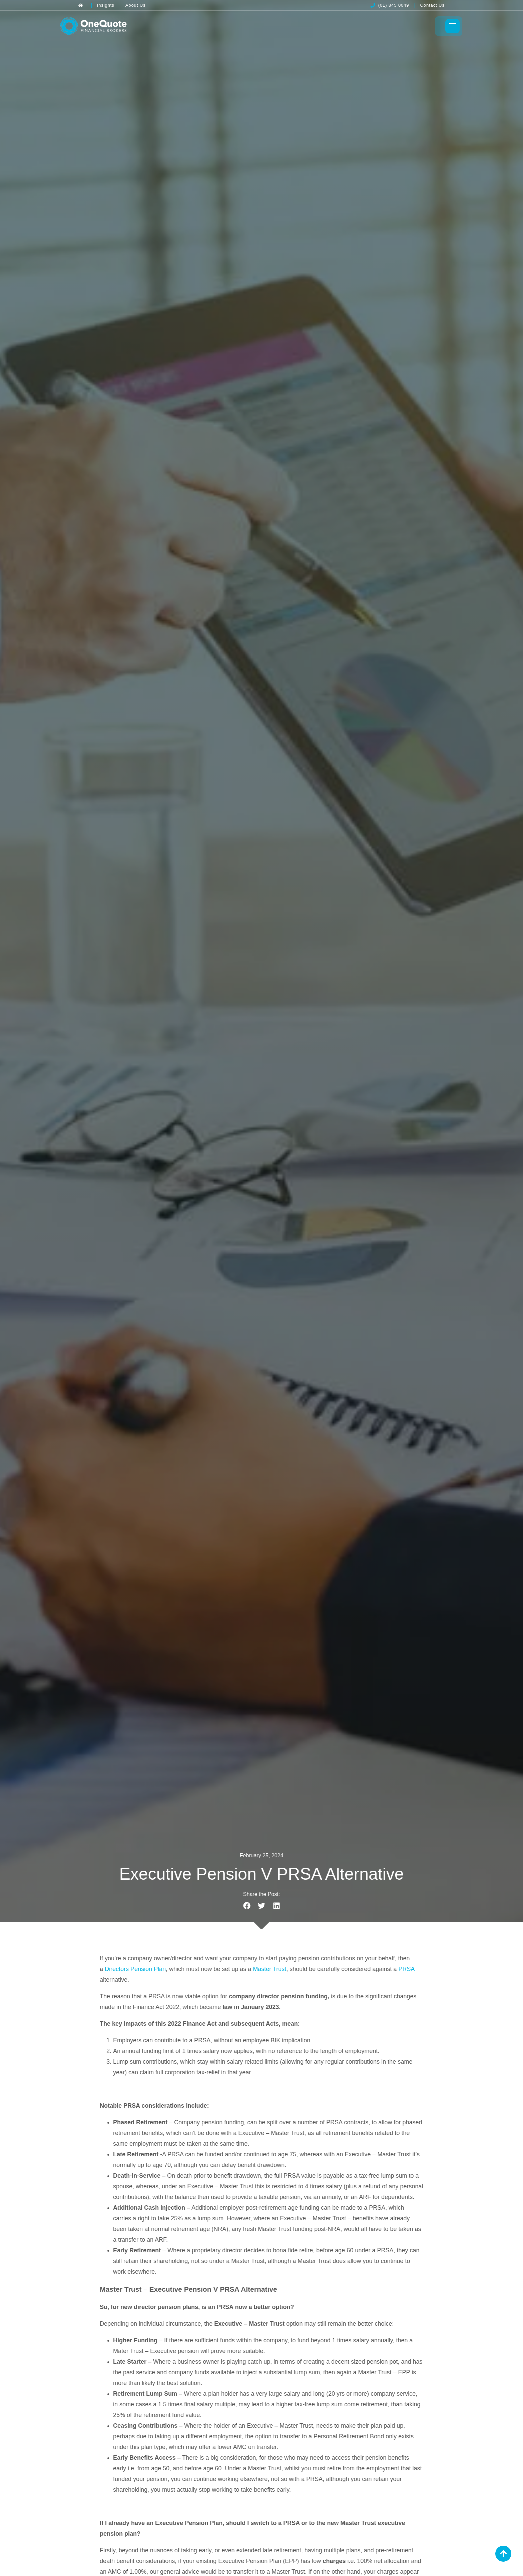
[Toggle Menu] (434, 27)
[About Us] (135, 5)
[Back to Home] (82, 5)
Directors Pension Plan (135, 1971)
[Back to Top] (503, 2554)
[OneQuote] (111, 27)
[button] (246, 1908)
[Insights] (105, 5)
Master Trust (269, 1971)
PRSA (407, 1971)
